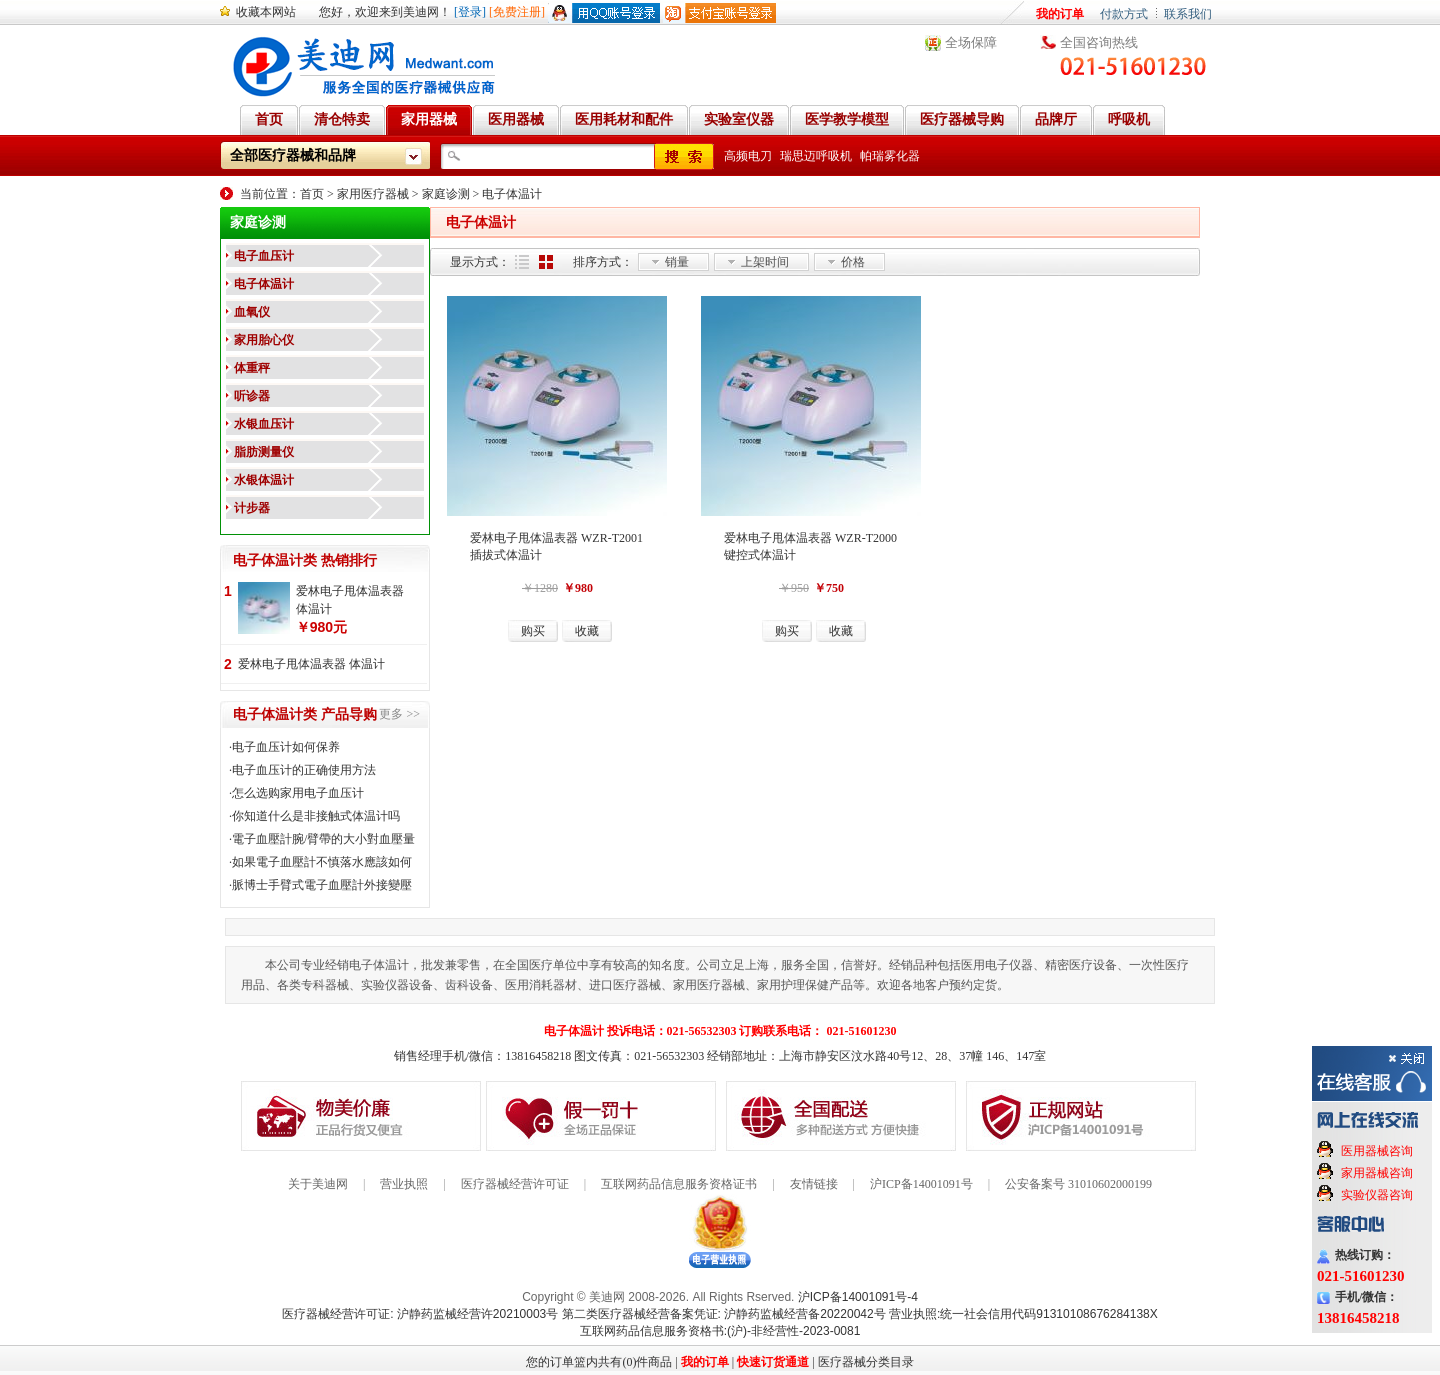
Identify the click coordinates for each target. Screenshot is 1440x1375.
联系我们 (1188, 14)
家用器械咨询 (1377, 1173)
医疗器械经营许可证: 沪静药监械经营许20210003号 (420, 1314)
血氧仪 (252, 312)
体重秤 (252, 368)
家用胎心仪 (264, 340)
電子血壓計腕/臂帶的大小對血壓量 (323, 839)
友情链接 (814, 1184)
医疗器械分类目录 (866, 1362)
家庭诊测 (446, 194)
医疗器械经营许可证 (515, 1184)
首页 (312, 194)
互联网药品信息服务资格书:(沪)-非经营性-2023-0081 (720, 1331)
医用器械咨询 (1377, 1151)
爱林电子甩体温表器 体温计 (350, 600)
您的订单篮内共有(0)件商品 (599, 1362)
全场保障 (971, 42)
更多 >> (399, 714)
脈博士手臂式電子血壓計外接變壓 (322, 885)
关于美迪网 (318, 1184)
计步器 (252, 508)
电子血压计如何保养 (286, 747)
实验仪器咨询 (1377, 1195)
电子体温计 (512, 194)
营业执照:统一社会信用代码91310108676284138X (1023, 1314)
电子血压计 (264, 256)
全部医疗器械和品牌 (293, 155)
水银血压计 (264, 424)
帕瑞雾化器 (890, 156)
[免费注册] (517, 12)
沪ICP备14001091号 (921, 1184)
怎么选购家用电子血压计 (298, 793)
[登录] (470, 12)
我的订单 (1060, 14)
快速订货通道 (773, 1362)
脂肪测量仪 (264, 452)
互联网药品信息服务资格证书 (679, 1184)
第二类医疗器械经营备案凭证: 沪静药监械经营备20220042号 (724, 1314)
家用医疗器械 (373, 194)
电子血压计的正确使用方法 (304, 770)
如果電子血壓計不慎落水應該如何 (322, 862)
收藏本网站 (266, 12)
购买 (533, 631)
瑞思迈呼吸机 (816, 156)
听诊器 (252, 396)
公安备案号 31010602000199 (1078, 1184)
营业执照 (404, 1184)
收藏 (587, 631)
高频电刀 (748, 156)
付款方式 (1124, 14)
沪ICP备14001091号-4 (858, 1297)
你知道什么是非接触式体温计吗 (316, 816)
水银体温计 (264, 480)
